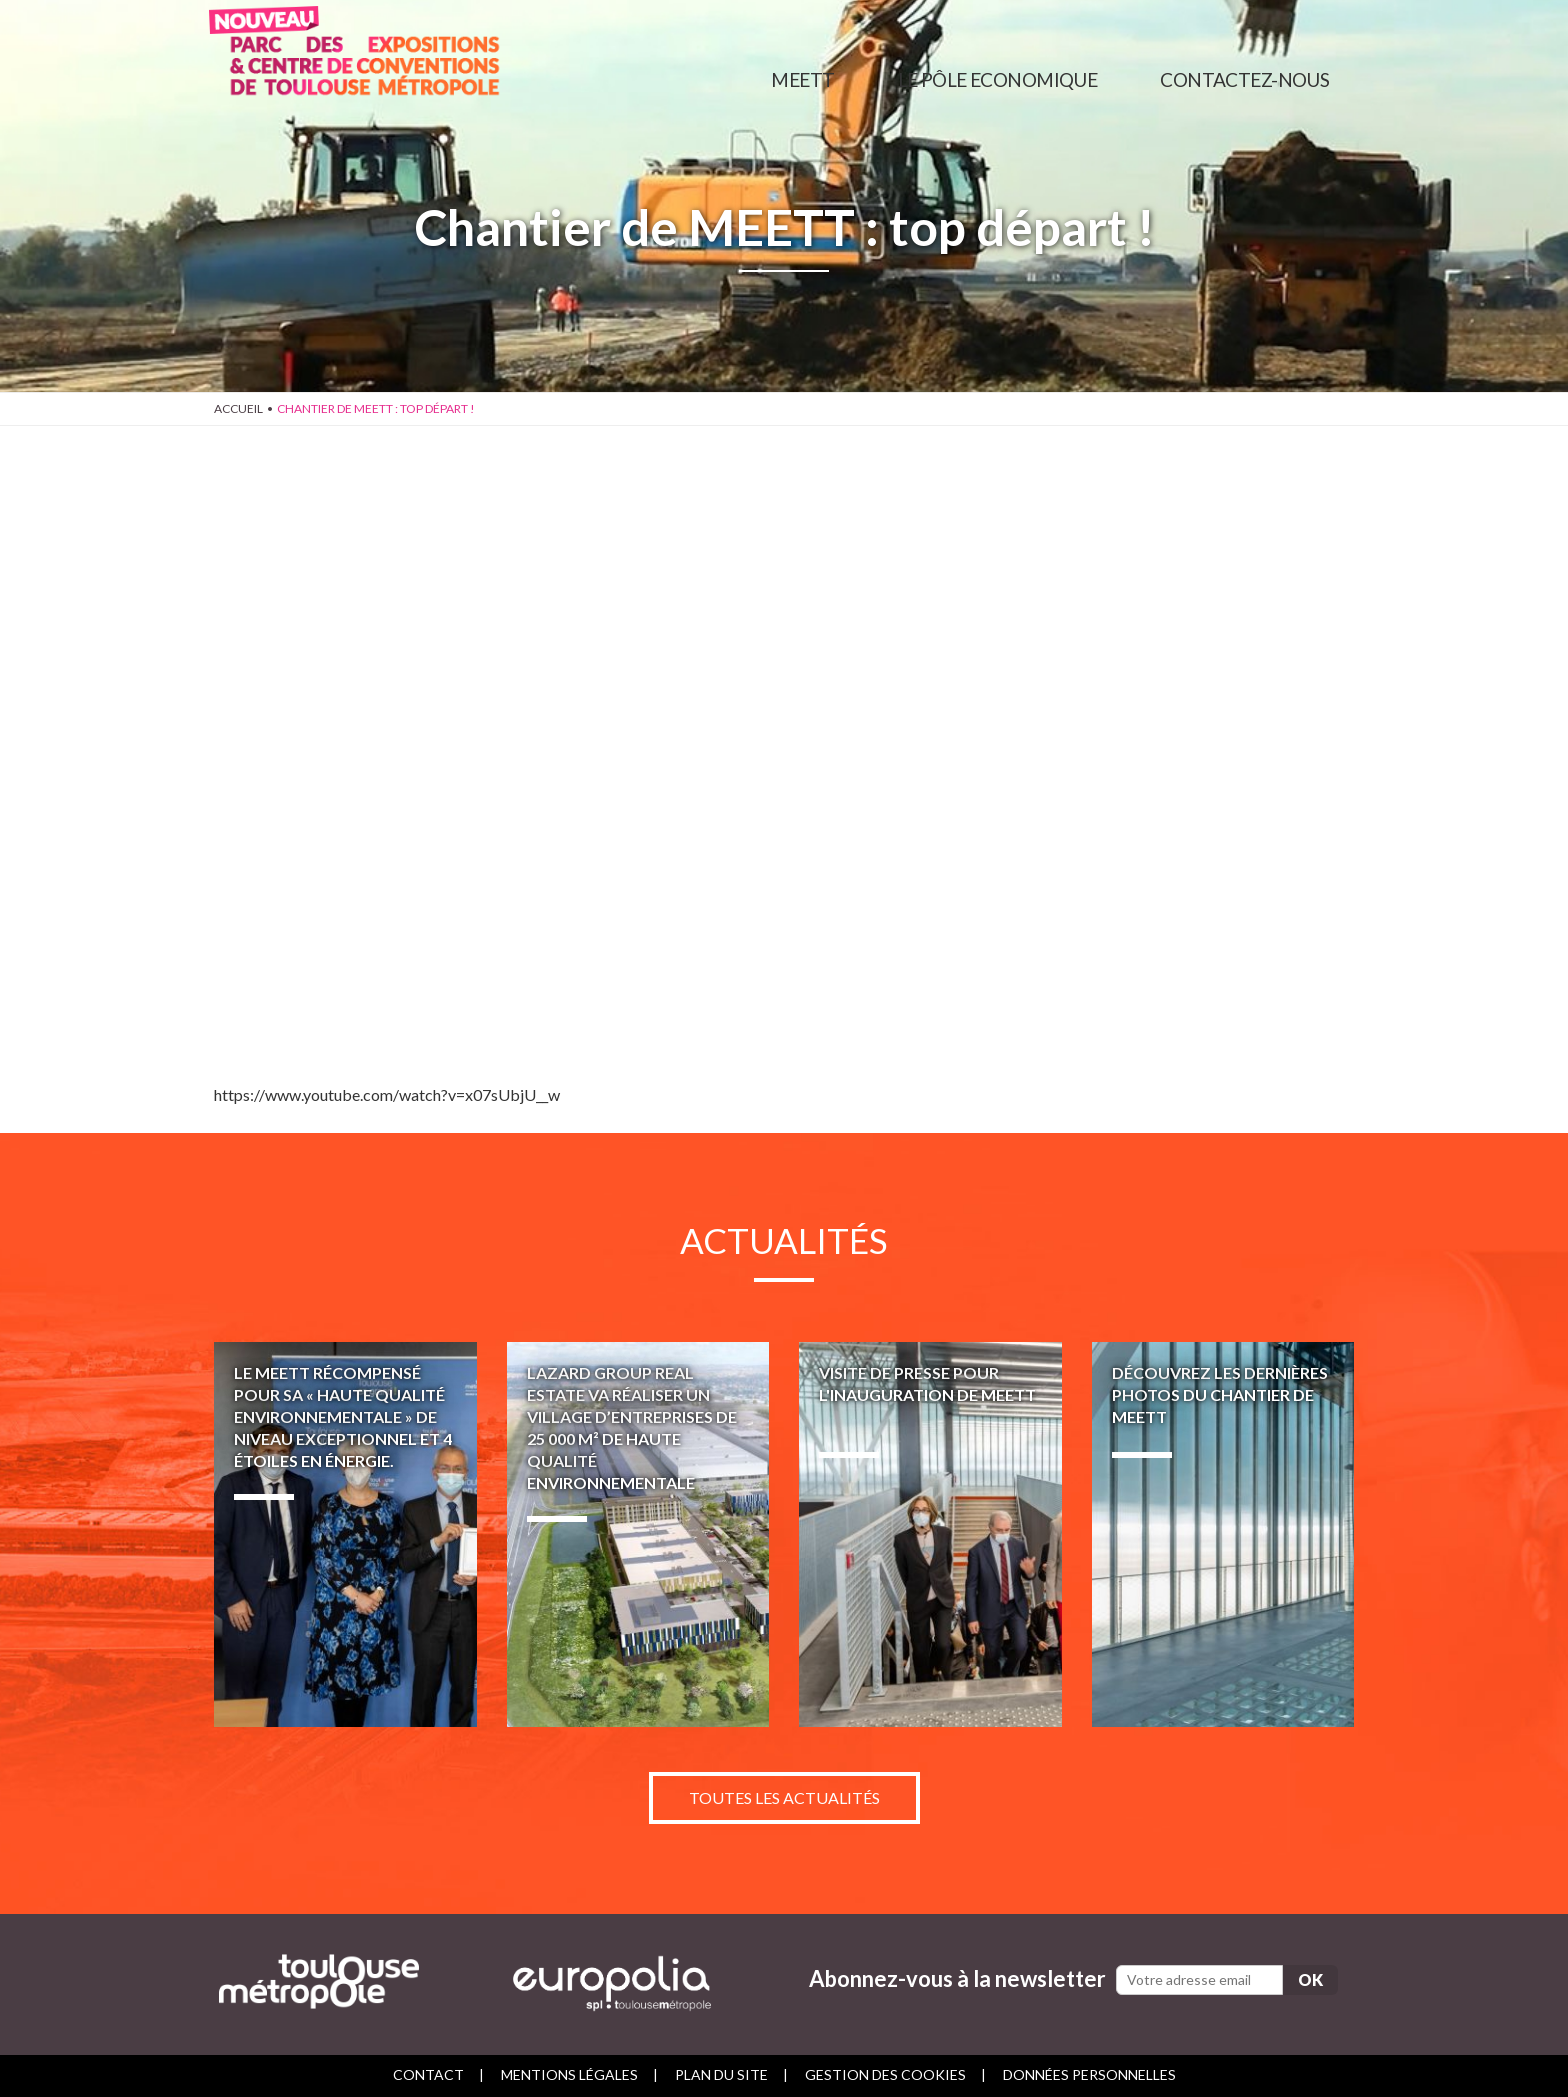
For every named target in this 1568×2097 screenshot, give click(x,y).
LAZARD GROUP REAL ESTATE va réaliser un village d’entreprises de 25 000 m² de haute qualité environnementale (638, 1534)
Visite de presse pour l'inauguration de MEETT (930, 1534)
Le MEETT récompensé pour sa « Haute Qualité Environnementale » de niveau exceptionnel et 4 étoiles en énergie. (345, 1534)
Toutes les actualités (784, 1797)
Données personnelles (1089, 2074)
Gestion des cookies (885, 2074)
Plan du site (721, 2074)
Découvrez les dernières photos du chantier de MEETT (1223, 1534)
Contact (428, 2074)
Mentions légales (569, 2074)
